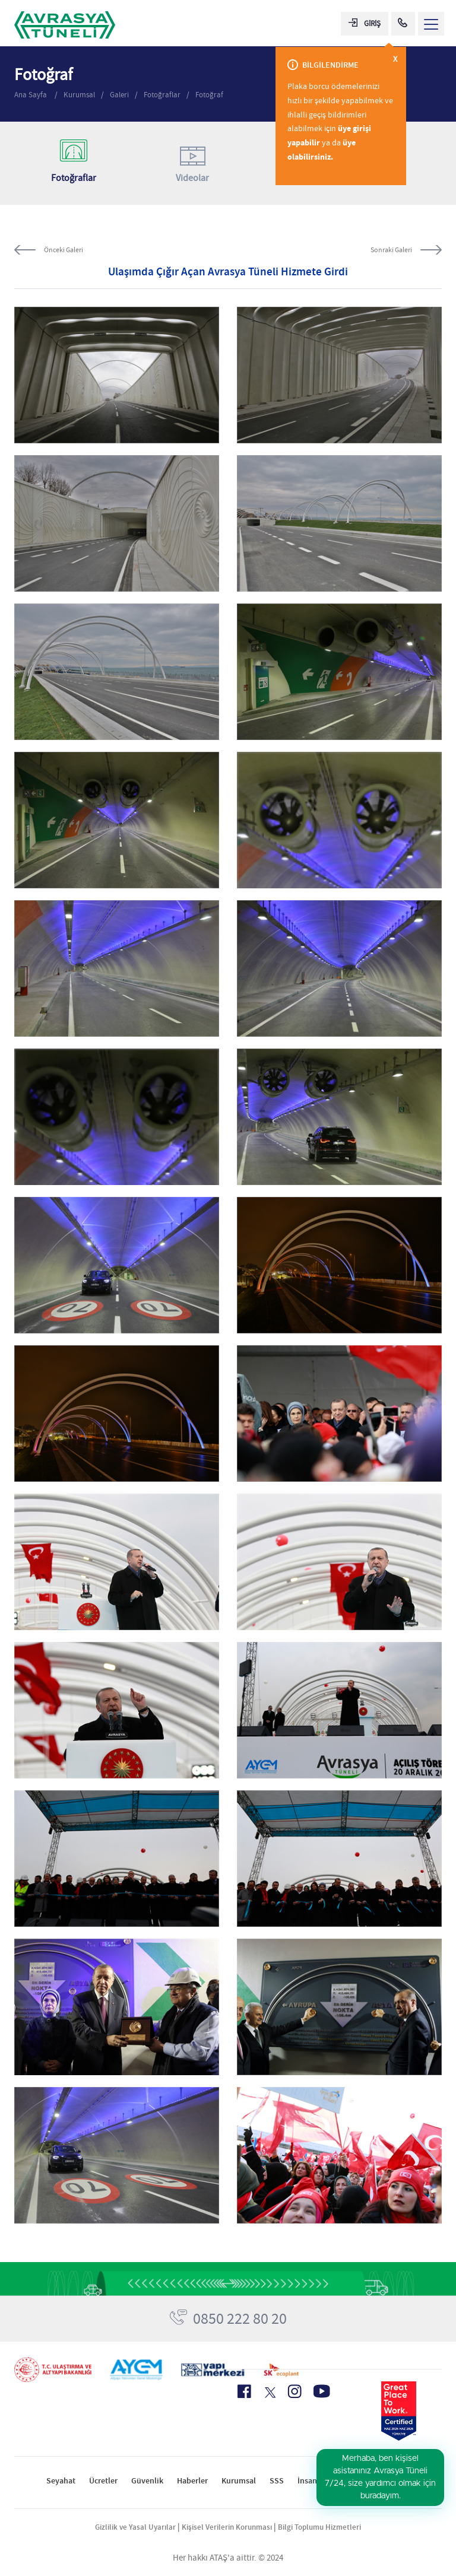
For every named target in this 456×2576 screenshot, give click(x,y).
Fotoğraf (209, 95)
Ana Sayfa (31, 95)
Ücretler (103, 2480)
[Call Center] (403, 24)
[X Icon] (269, 2393)
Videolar (193, 161)
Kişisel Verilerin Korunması (227, 2527)
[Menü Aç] (431, 24)
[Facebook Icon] (244, 2391)
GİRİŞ (365, 23)
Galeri (119, 95)
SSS (277, 2480)
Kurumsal (79, 95)
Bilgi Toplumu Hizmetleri (319, 2527)
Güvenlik (147, 2480)
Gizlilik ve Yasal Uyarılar (135, 2527)
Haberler (192, 2480)
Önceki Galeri (63, 250)
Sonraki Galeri (391, 250)
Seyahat (60, 2480)
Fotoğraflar (162, 95)
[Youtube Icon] (322, 2391)
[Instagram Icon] (294, 2391)
